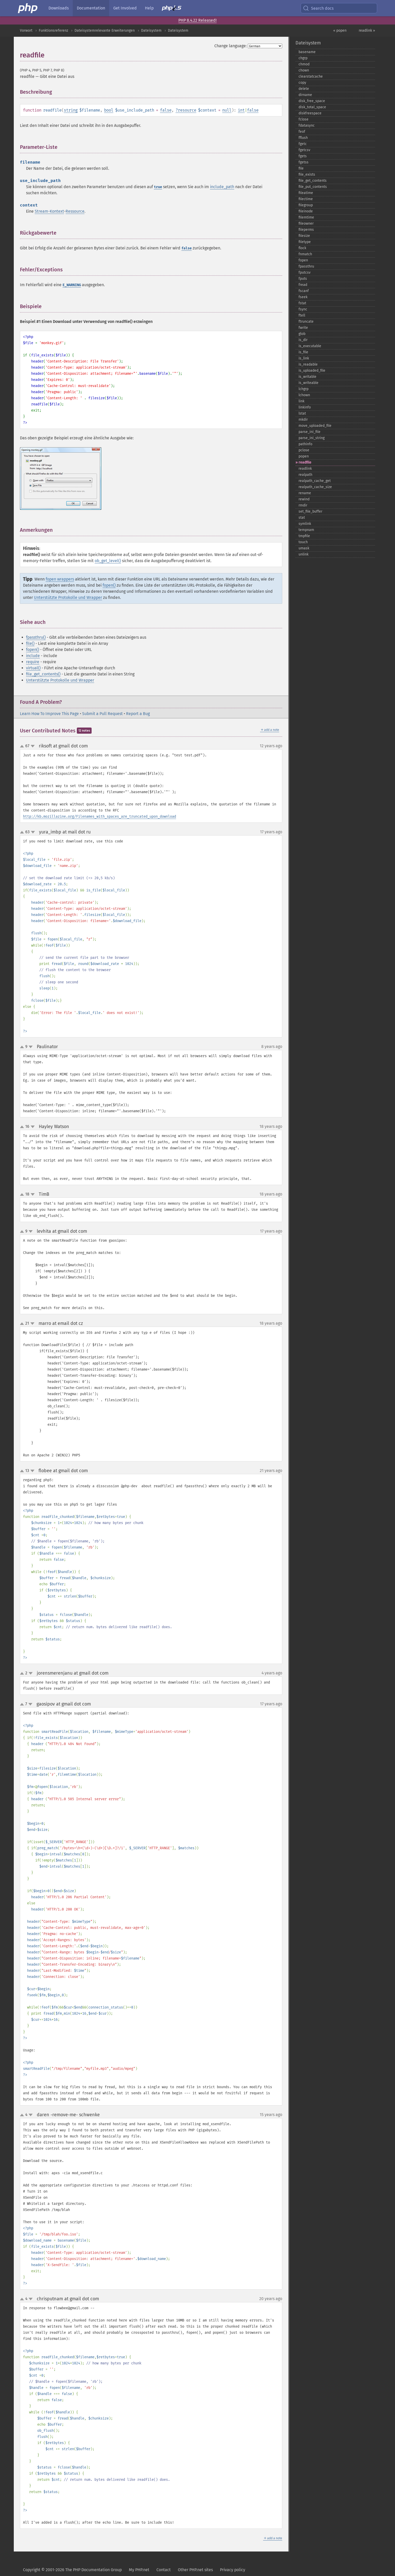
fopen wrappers (60, 579)
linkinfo (305, 407)
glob (302, 334)
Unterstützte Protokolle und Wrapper (68, 597)
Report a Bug (138, 713)
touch (303, 542)
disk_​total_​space (312, 107)
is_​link (304, 358)
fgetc (303, 144)
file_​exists (307, 174)
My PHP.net (139, 2569)
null (226, 110)
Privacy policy (232, 2569)
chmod (304, 64)
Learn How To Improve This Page (49, 713)
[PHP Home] (28, 8)
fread (303, 285)
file (301, 168)
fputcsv (305, 272)
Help (149, 8)
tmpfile (304, 536)
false (165, 110)
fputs (303, 278)
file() (30, 643)
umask (304, 548)
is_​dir (303, 340)
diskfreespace (310, 113)
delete (304, 89)
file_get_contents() (43, 674)
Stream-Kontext (49, 211)
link (301, 401)
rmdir (303, 505)
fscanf (304, 291)
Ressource (75, 211)
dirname (305, 95)
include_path (222, 186)
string (71, 110)
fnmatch (305, 254)
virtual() (33, 668)
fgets (303, 156)
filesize (304, 236)
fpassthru (306, 266)
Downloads (58, 8)
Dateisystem (151, 30)
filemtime (306, 217)
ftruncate (306, 321)
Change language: (230, 45)
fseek (303, 297)
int (241, 110)
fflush (303, 138)
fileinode (306, 211)
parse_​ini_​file (309, 432)
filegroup (306, 205)
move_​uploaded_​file (315, 426)
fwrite (303, 327)
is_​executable (310, 346)
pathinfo (305, 444)
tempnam (306, 530)
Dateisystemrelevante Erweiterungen (105, 30)
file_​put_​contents (313, 187)
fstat (302, 303)
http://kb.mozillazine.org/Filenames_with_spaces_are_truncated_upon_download (99, 816)
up (23, 746)
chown (304, 70)
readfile (305, 462)
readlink (305, 468)
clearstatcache (311, 76)
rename (305, 493)
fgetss (303, 162)
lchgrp (303, 389)
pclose (304, 450)
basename (307, 52)
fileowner (306, 223)
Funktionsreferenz (53, 30)
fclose (303, 119)
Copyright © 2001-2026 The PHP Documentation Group (72, 2569)
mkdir (303, 419)
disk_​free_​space (312, 101)
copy (302, 82)
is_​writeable (308, 383)
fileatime (306, 193)
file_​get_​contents (313, 180)
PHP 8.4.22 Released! (197, 20)
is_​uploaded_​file (312, 370)
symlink (305, 524)
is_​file (303, 352)
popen (304, 456)
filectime (306, 199)
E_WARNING (72, 285)
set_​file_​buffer (310, 511)
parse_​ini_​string (312, 438)
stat (302, 517)
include (33, 655)
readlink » (367, 30)
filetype (305, 242)
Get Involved (125, 8)
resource (187, 110)
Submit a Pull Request (102, 713)
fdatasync (307, 125)
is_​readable (308, 364)
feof (302, 131)
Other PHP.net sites (195, 2569)
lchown (304, 395)
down (33, 746)
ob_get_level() (108, 560)
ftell (302, 315)
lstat (302, 413)
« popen (340, 30)
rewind (304, 499)
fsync (303, 309)
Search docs (318, 8)
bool (108, 110)
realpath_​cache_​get (315, 481)
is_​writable (307, 376)
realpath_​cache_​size (315, 487)
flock (302, 248)
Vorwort (26, 30)
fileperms (306, 229)
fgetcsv (304, 150)
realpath (305, 475)
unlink (303, 554)
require (32, 661)
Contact (163, 2569)
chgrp (303, 58)
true (158, 187)
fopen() (109, 585)
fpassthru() (36, 637)
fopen (303, 260)
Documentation (91, 8)
